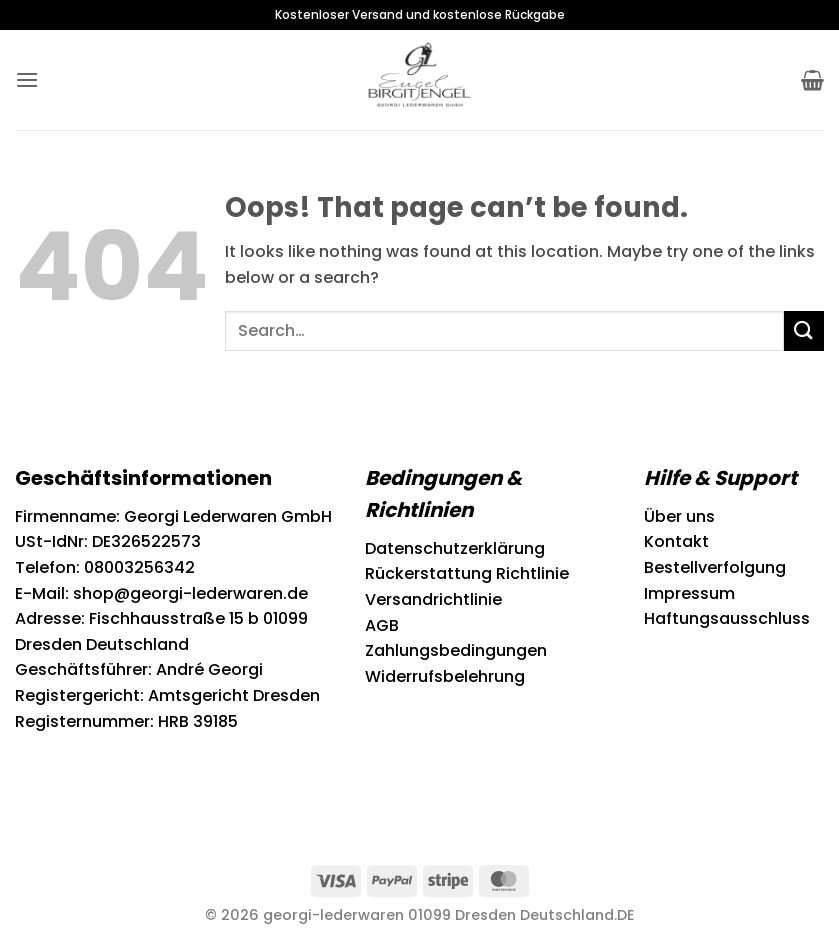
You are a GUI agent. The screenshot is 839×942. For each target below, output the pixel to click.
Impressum (689, 593)
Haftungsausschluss (727, 618)
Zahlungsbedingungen (456, 650)
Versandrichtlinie (433, 599)
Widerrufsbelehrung (445, 676)
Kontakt (676, 541)
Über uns (679, 516)
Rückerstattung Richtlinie (467, 573)
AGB (382, 625)
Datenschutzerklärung (455, 548)
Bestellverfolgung (715, 567)
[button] (27, 79)
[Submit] (804, 330)
